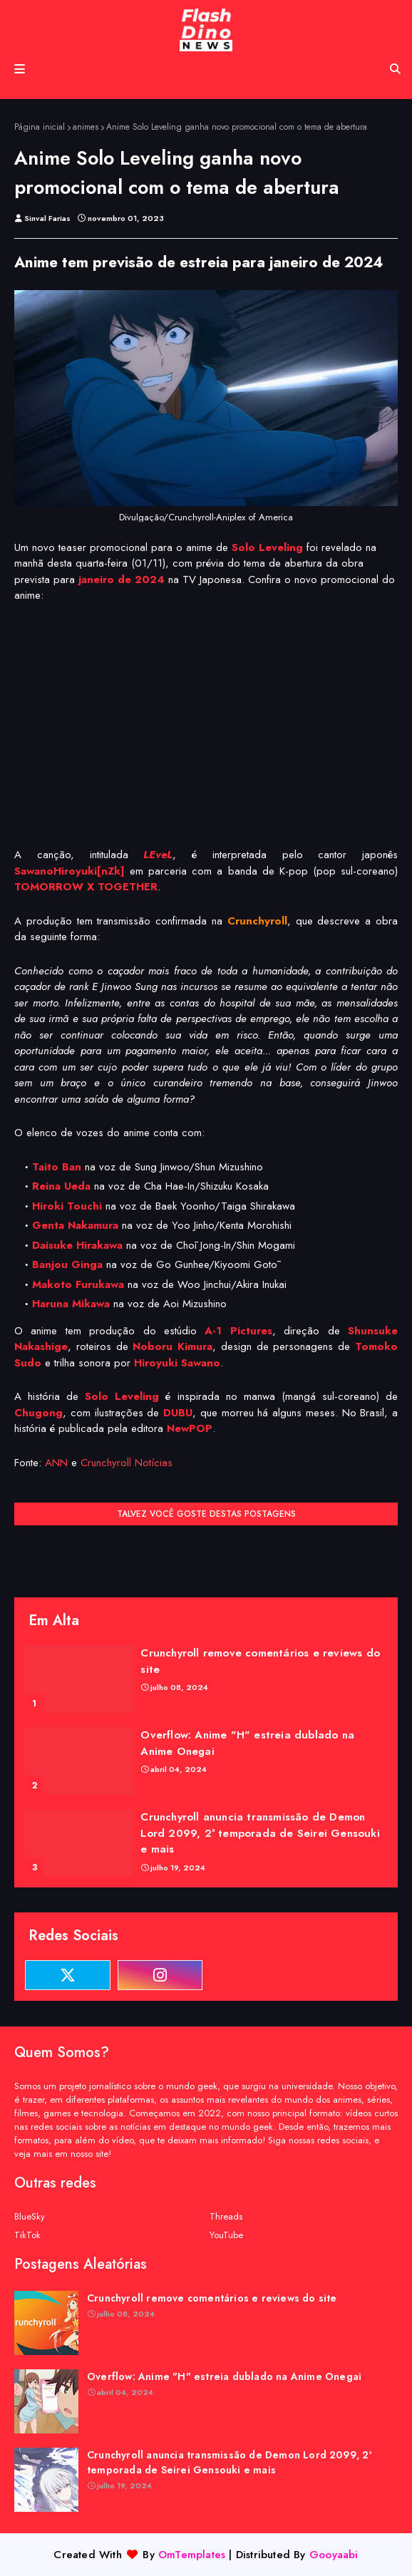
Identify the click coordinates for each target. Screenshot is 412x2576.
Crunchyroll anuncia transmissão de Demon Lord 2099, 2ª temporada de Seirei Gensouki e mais (259, 1833)
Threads (226, 2216)
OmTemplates (191, 2554)
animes (85, 126)
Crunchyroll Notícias (126, 1462)
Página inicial (39, 126)
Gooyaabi (334, 2554)
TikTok (27, 2235)
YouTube (226, 2235)
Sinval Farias (47, 218)
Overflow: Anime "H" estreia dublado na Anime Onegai (247, 1743)
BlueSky (29, 2216)
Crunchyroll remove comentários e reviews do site (260, 1661)
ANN (56, 1462)
